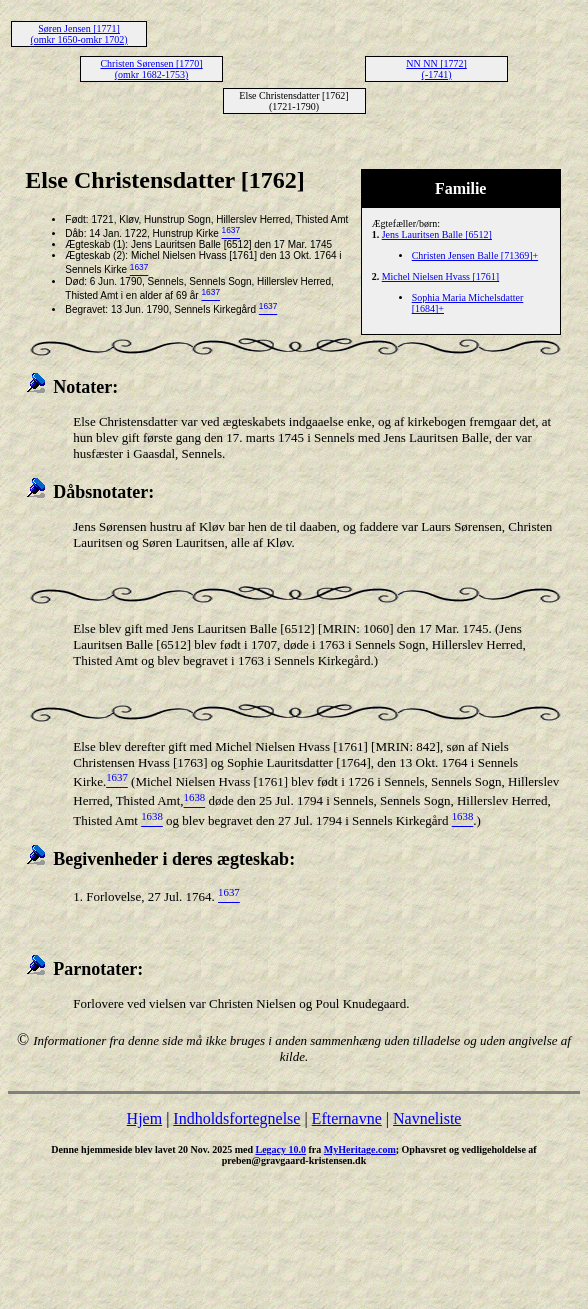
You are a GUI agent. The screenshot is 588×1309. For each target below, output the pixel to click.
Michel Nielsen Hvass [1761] (440, 276)
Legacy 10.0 (280, 1149)
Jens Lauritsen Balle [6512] (437, 234)
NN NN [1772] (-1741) (436, 69)
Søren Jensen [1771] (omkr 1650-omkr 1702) (78, 34)
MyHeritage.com (360, 1149)
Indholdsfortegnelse (236, 1118)
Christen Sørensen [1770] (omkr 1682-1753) (151, 69)
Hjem (145, 1118)
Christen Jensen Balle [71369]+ (475, 255)
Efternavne (347, 1118)
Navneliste (427, 1118)
